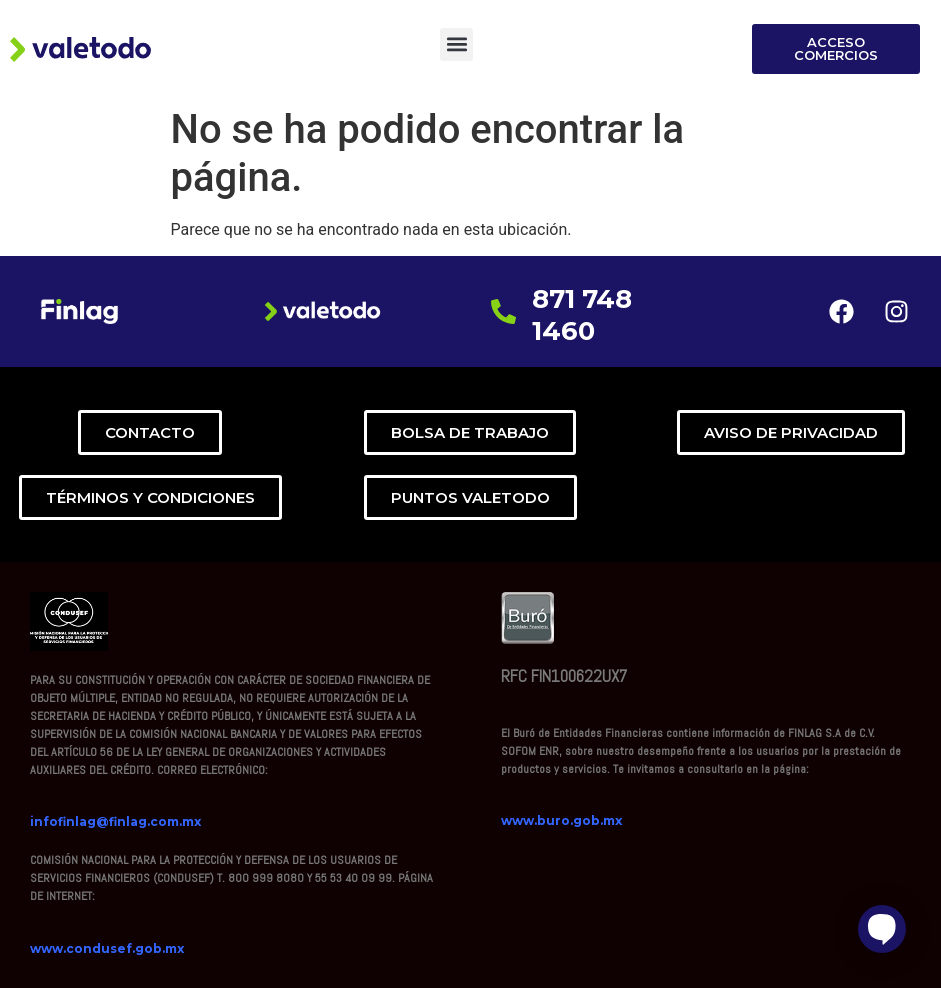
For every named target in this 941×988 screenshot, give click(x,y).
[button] (456, 44)
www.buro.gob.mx (561, 820)
